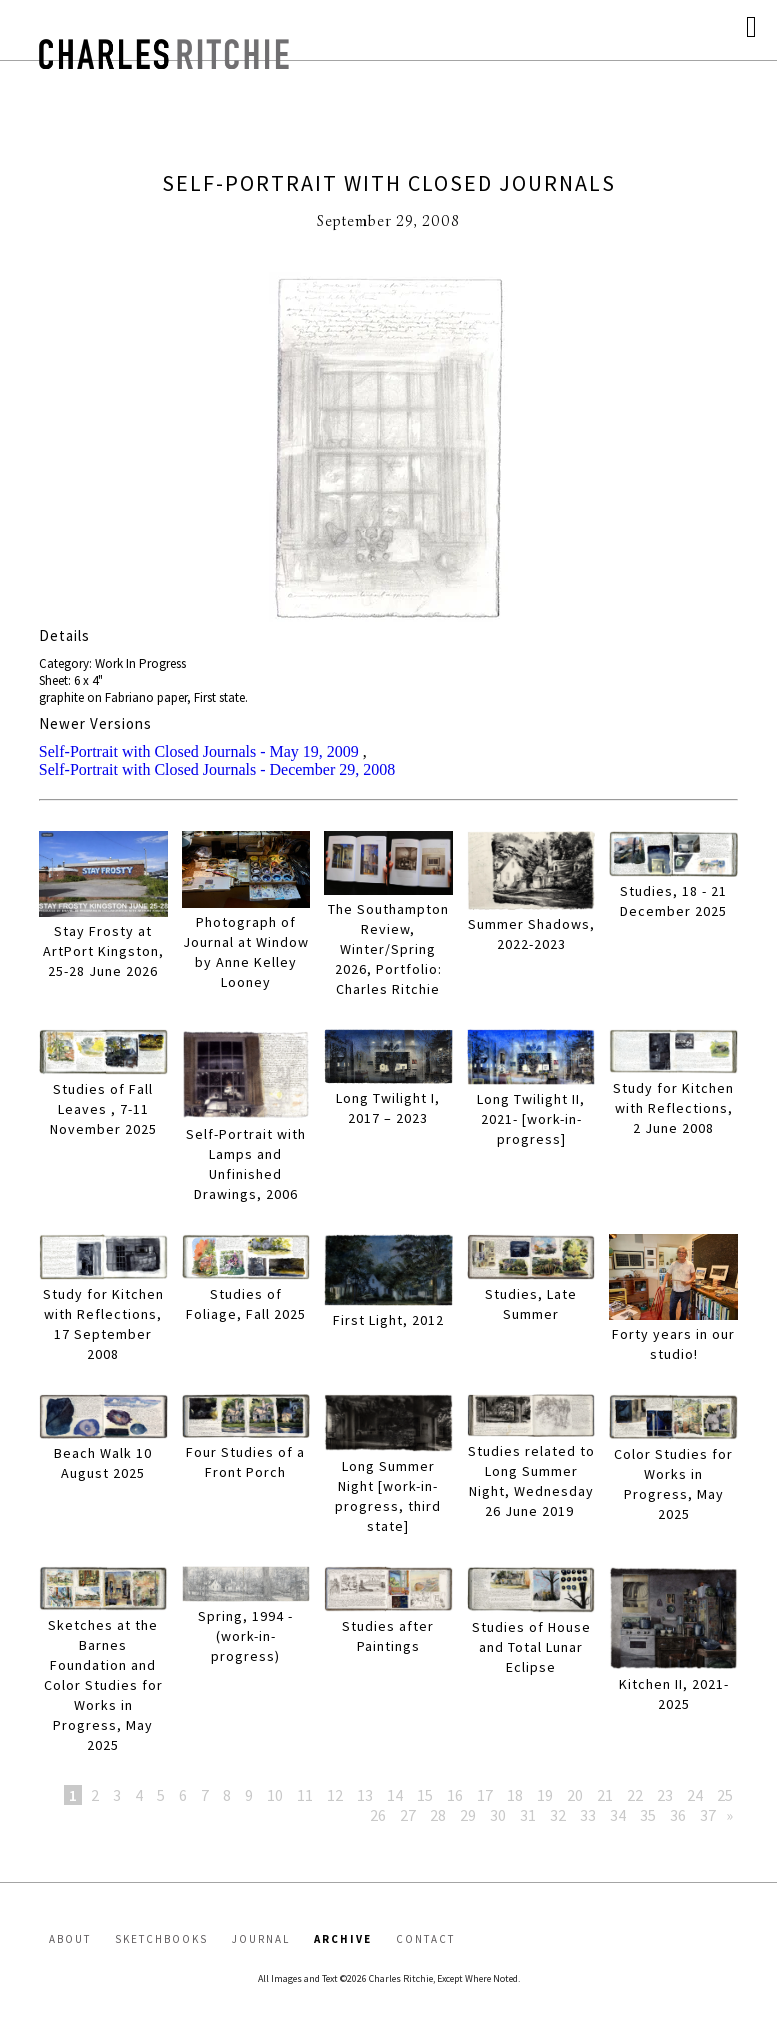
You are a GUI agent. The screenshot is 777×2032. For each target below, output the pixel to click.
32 (558, 1815)
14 (395, 1795)
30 (498, 1815)
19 (545, 1795)
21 (605, 1795)
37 (708, 1815)
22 (635, 1795)
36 (678, 1815)
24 (695, 1795)
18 (515, 1795)
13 (365, 1795)
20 (575, 1795)
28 (438, 1815)
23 (665, 1795)
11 (305, 1795)
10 (275, 1795)
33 (588, 1815)
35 (648, 1815)
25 (725, 1795)
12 (335, 1795)
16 (455, 1795)
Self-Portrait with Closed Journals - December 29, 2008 (217, 769)
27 (408, 1815)
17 (485, 1795)
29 (468, 1815)
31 (528, 1815)
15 (425, 1795)
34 (618, 1815)
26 (378, 1815)
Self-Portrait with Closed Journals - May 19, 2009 (199, 751)
